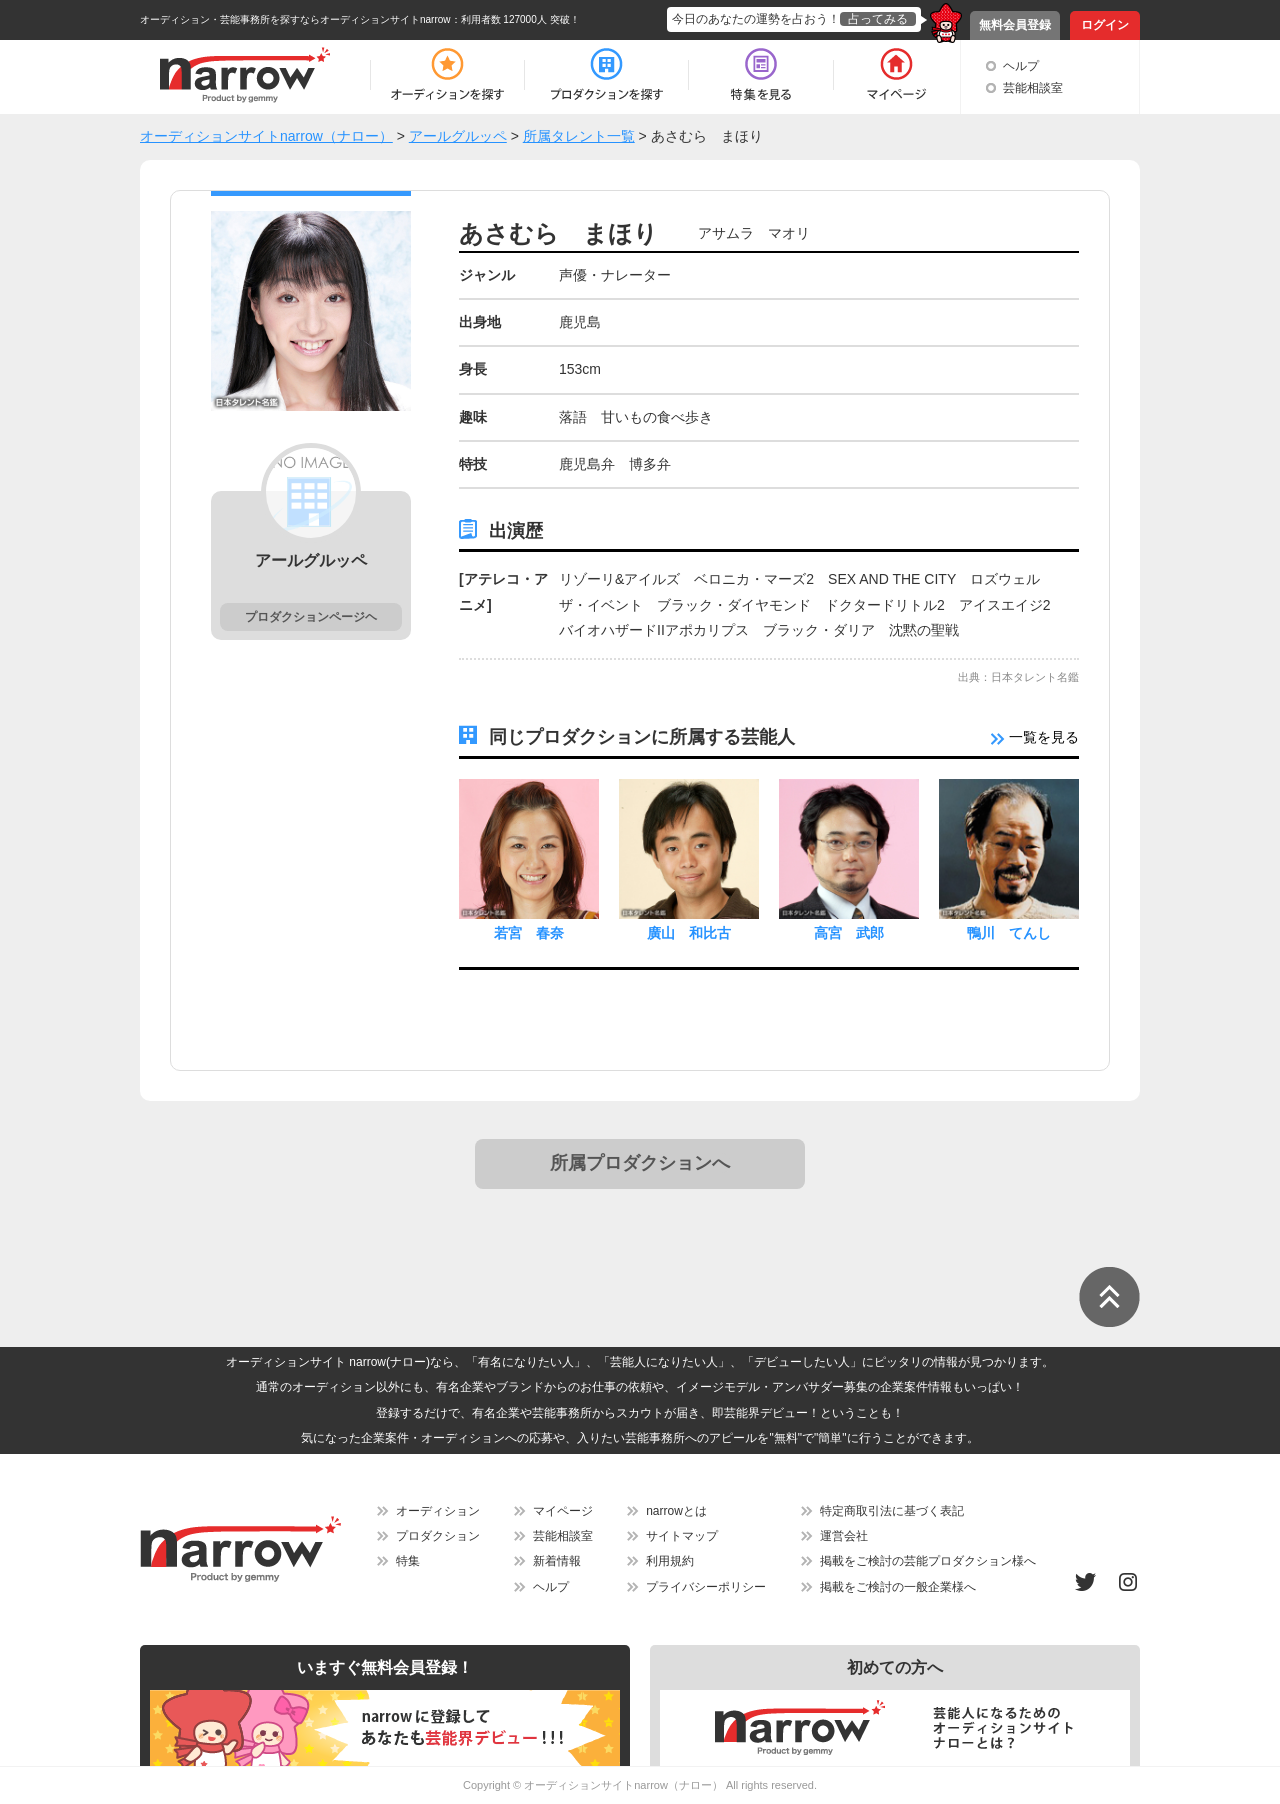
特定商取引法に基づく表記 (892, 1511)
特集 (408, 1561)
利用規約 (670, 1561)
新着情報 (557, 1561)
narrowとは (676, 1511)
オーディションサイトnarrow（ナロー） (623, 1785)
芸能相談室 (1033, 88)
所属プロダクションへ (640, 1163)
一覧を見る (1035, 737)
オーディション (438, 1511)
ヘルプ (1021, 66)
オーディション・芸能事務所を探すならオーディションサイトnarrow (295, 19)
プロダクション (438, 1536)
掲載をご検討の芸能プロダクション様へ (928, 1561)
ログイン (1105, 25)
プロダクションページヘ (311, 617)
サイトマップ (682, 1536)
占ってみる (878, 19)
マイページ (563, 1511)
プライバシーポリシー (706, 1587)
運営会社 (844, 1536)
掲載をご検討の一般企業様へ (898, 1587)
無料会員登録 (1015, 25)
